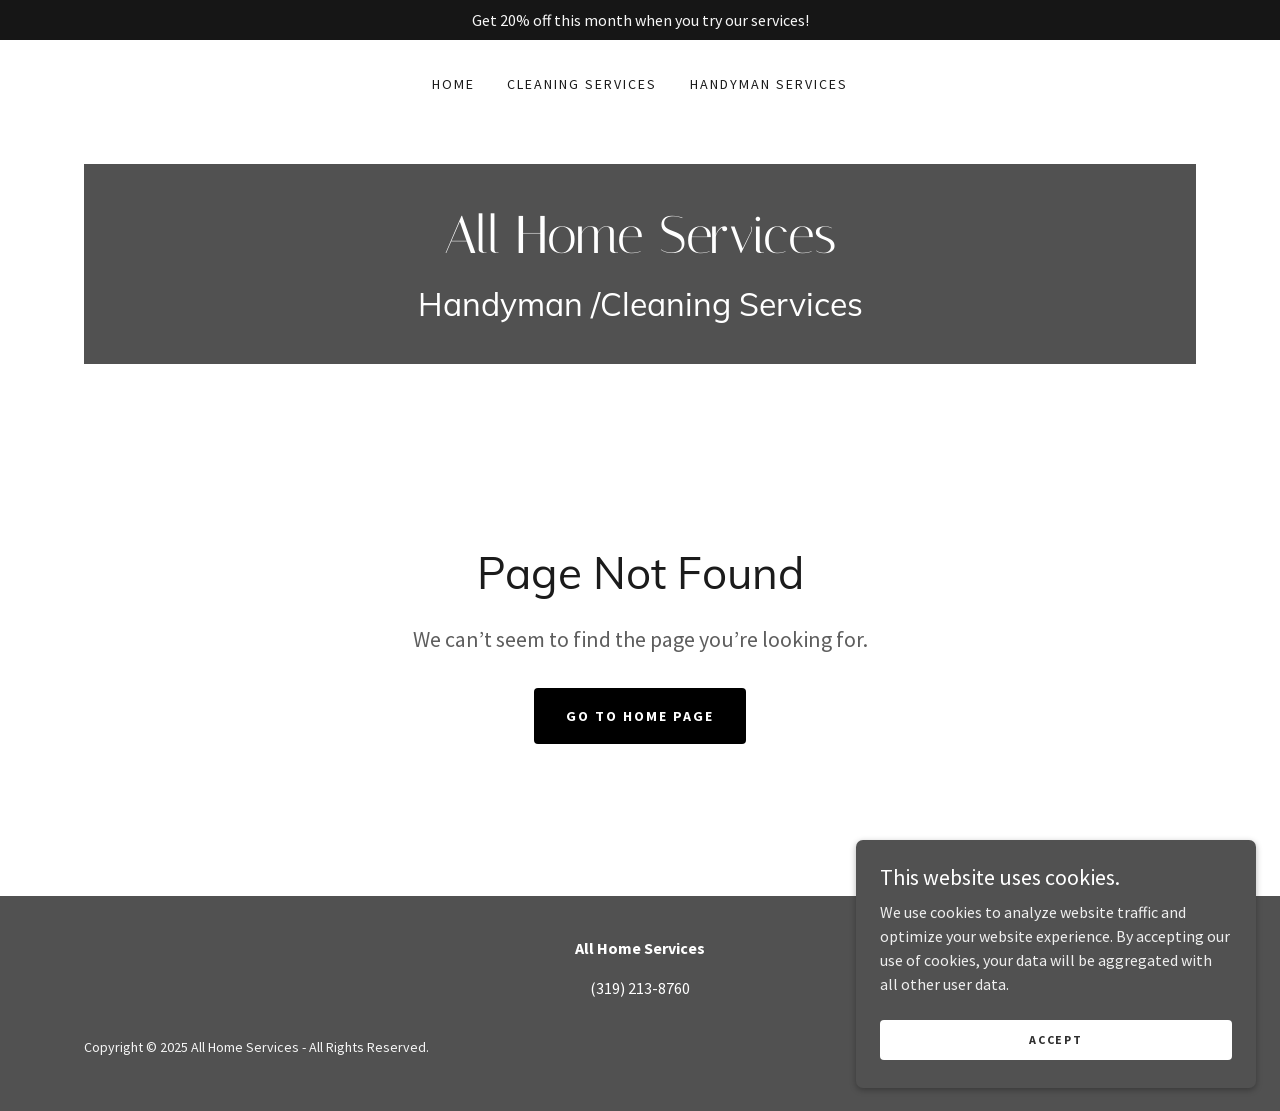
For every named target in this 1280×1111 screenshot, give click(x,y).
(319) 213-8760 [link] (640, 988)
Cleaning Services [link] (582, 84)
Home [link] (453, 84)
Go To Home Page (640, 716)
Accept (1055, 1039)
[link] (640, 247)
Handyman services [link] (769, 84)
